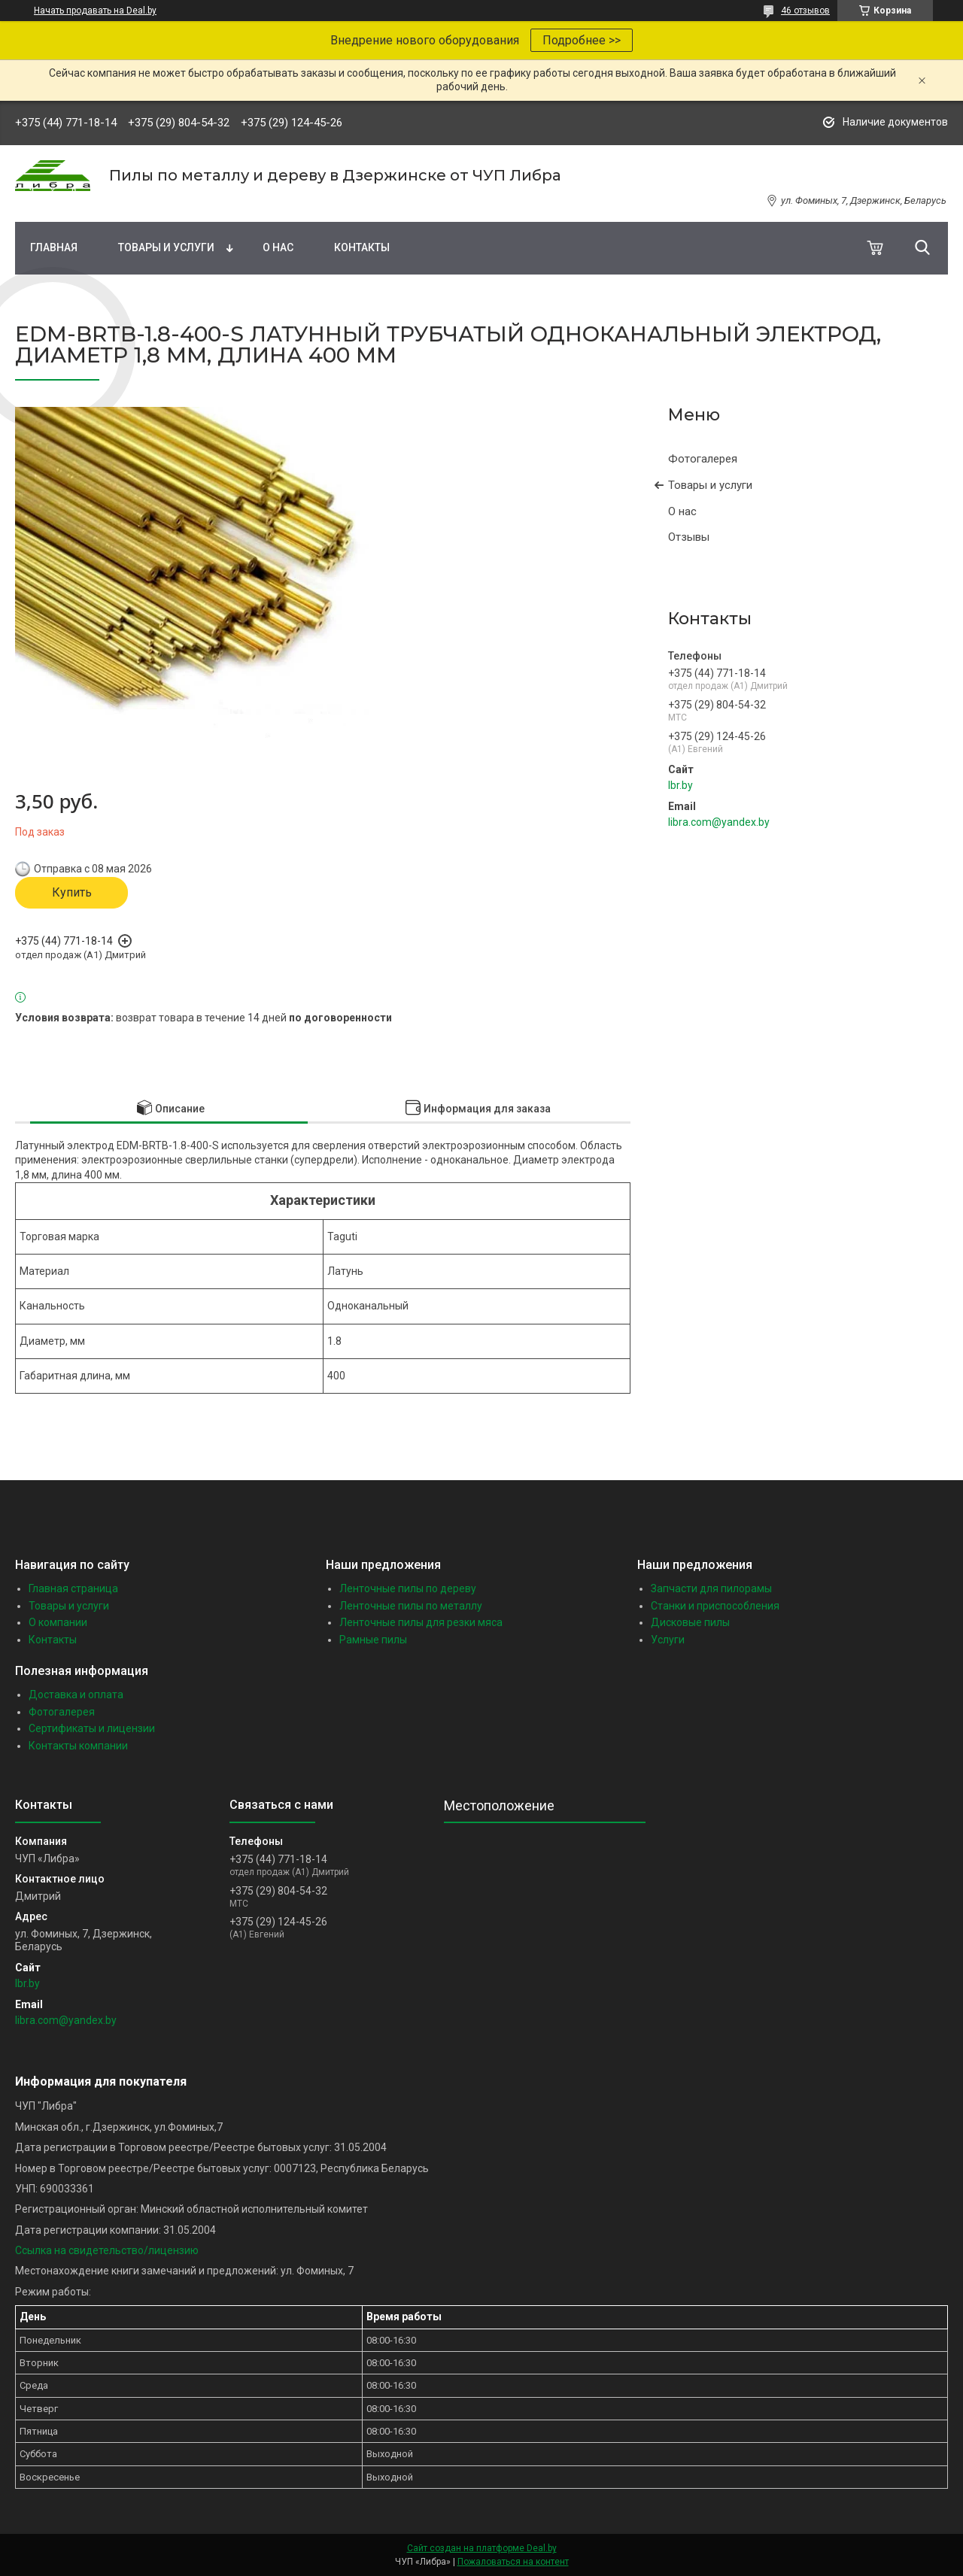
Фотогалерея (702, 459)
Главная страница (73, 1588)
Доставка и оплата (76, 1695)
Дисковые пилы (690, 1622)
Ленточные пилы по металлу (410, 1606)
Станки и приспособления (715, 1606)
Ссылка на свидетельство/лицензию (107, 2250)
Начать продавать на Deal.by (95, 10)
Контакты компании (78, 1746)
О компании (58, 1622)
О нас (278, 247)
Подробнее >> (581, 40)
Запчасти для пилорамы (711, 1588)
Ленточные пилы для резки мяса (421, 1622)
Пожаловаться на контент (513, 2561)
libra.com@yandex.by (719, 822)
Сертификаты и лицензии (92, 1728)
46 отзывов (805, 10)
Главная (53, 247)
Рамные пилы (373, 1640)
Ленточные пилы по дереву (407, 1588)
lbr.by (680, 785)
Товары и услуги (166, 247)
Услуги (668, 1640)
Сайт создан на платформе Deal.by (482, 2548)
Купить (72, 892)
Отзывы (688, 537)
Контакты (362, 247)
